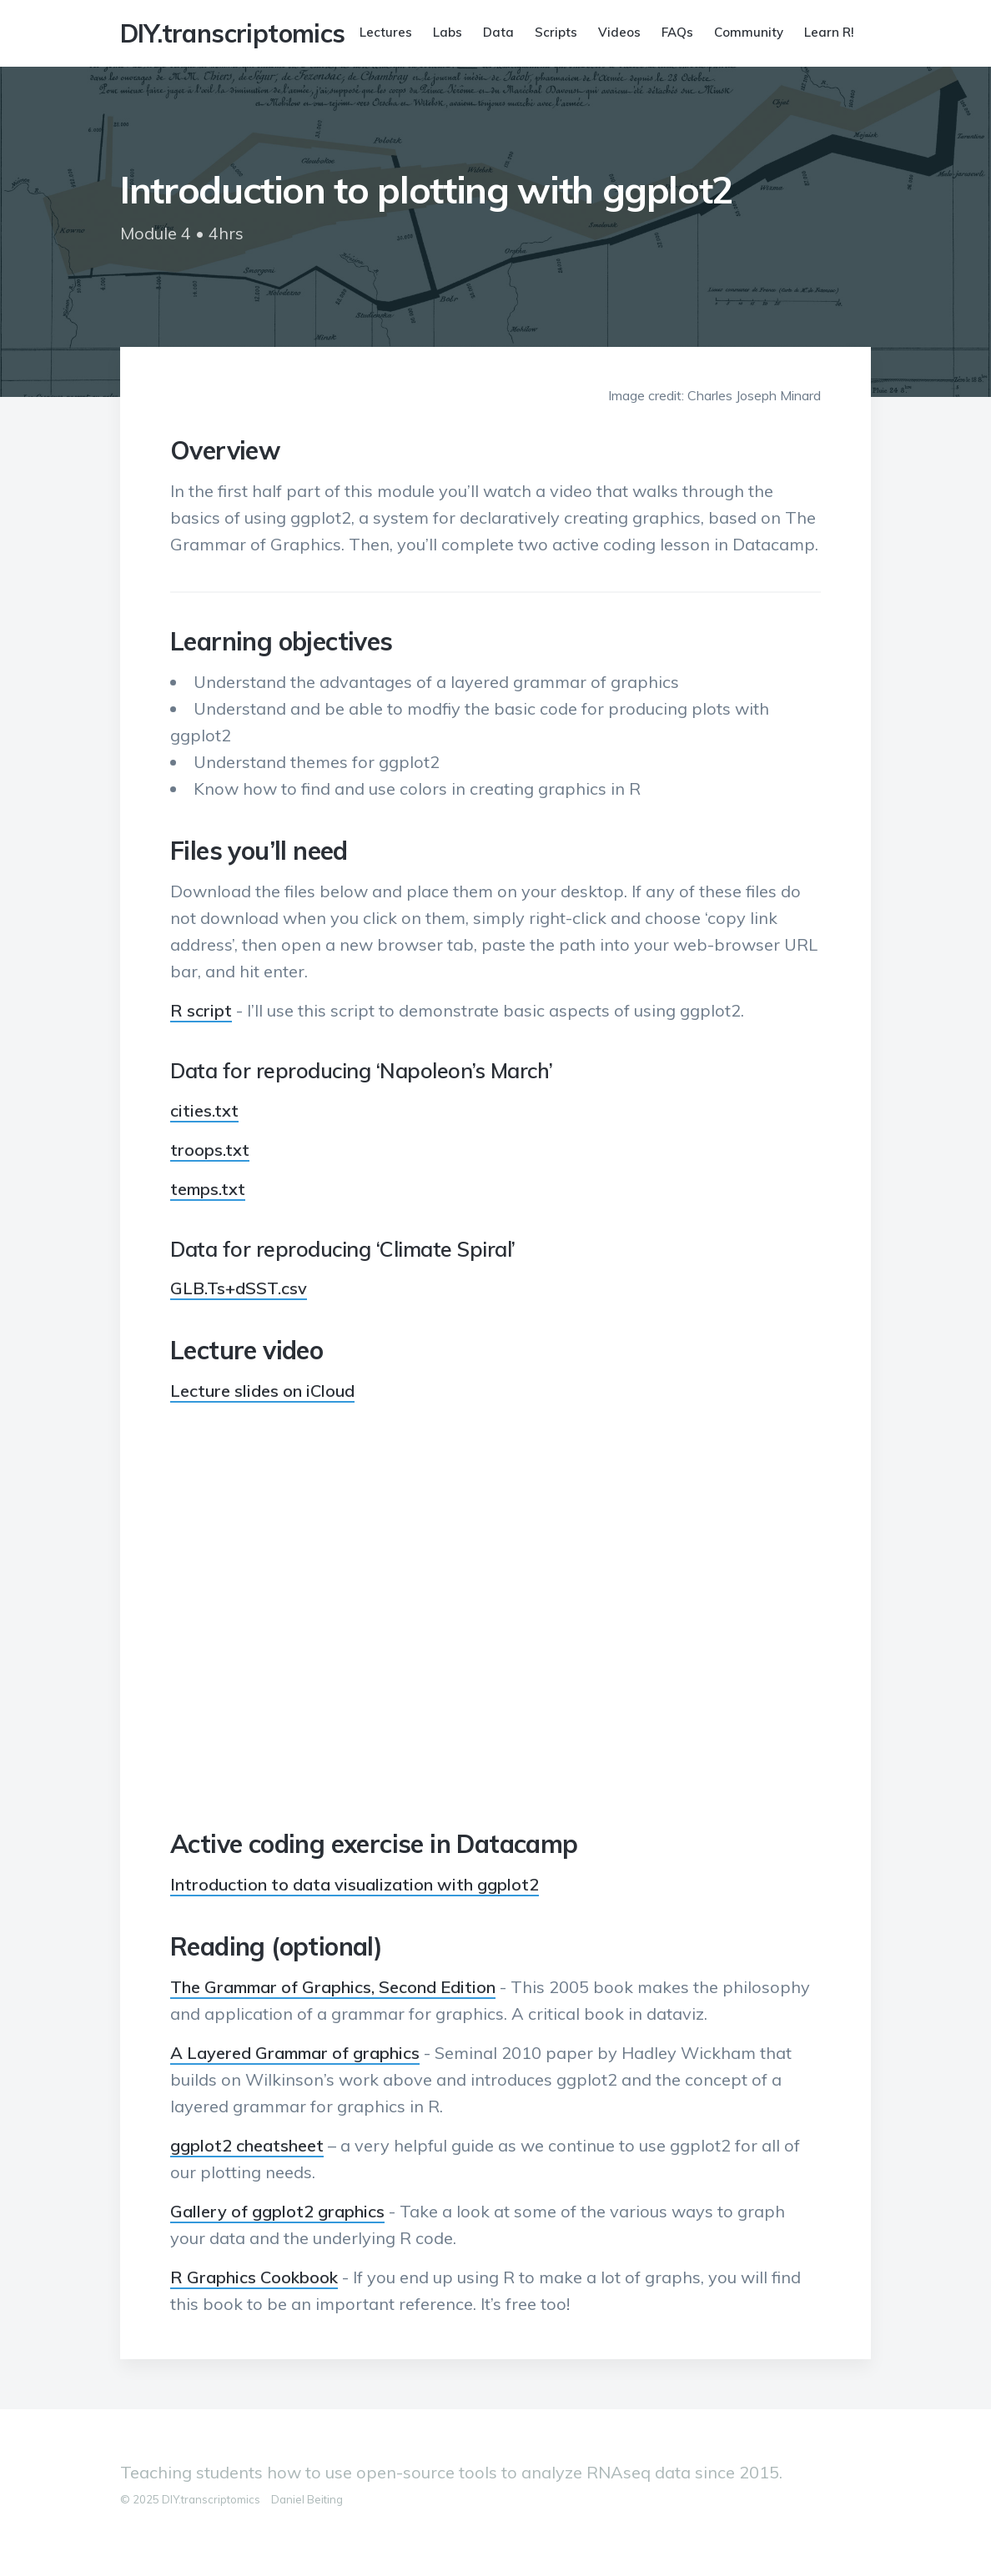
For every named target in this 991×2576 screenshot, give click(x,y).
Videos (619, 32)
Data (498, 32)
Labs (447, 32)
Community (748, 32)
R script (201, 1010)
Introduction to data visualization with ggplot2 (354, 1884)
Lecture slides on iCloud (262, 1390)
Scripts (556, 32)
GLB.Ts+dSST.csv (238, 1288)
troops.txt (209, 1149)
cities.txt (204, 1110)
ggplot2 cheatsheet (247, 2145)
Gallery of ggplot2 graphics (277, 2211)
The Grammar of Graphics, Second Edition (332, 1986)
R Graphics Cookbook (254, 2277)
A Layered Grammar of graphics (295, 2052)
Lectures (386, 32)
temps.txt (207, 1188)
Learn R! (829, 32)
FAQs (677, 32)
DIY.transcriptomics (232, 33)
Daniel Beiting (307, 2499)
